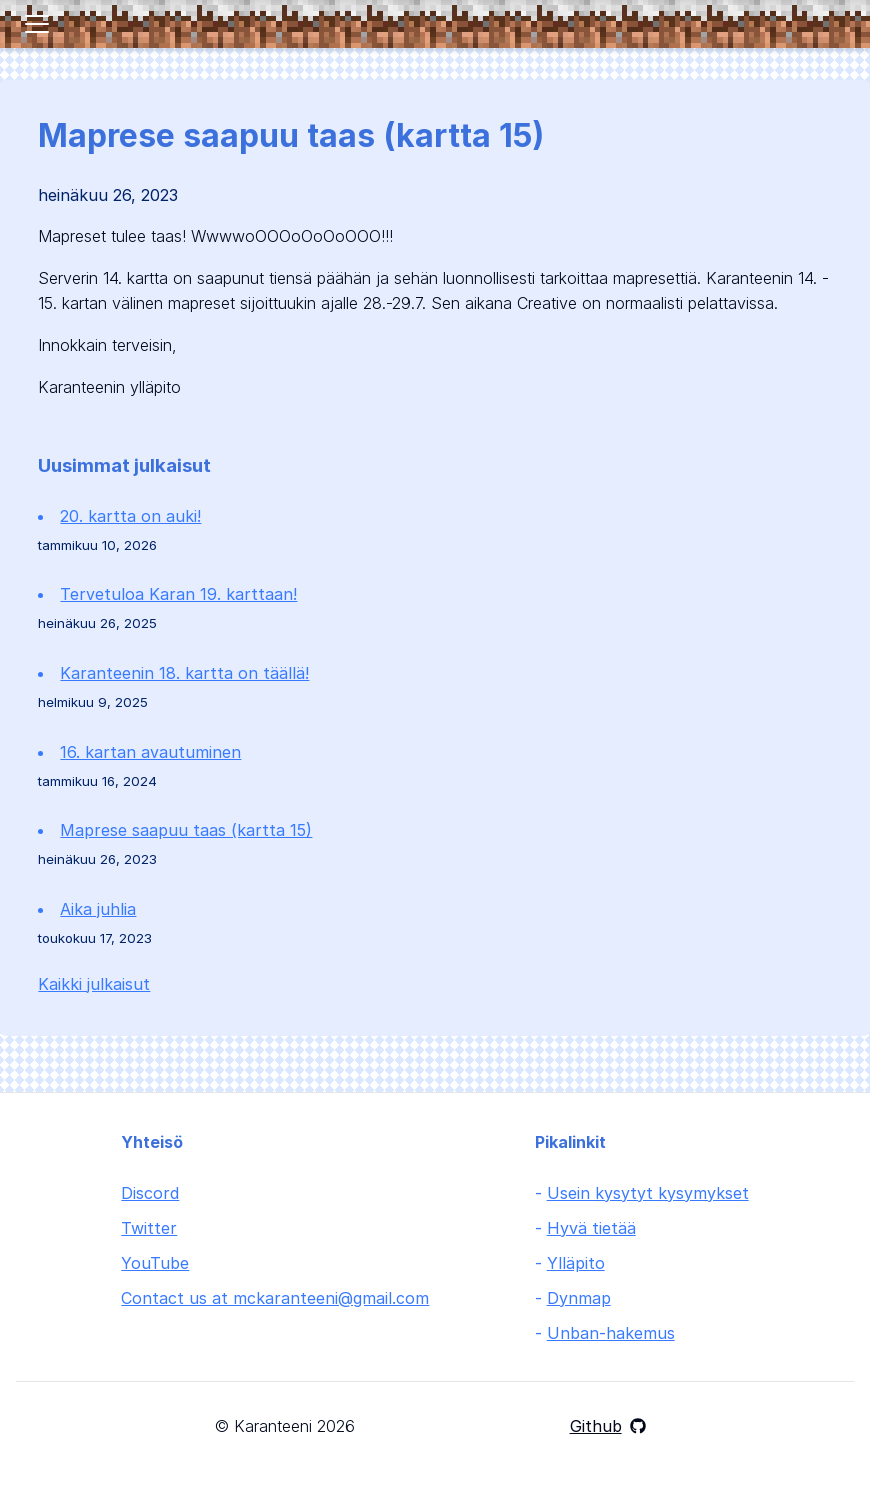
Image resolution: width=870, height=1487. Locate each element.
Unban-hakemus (611, 1333)
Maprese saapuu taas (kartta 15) (186, 830)
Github (608, 1426)
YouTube (155, 1263)
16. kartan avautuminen (150, 752)
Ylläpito (576, 1263)
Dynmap (579, 1298)
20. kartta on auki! (130, 516)
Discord (150, 1193)
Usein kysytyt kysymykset (648, 1193)
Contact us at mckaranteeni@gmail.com (275, 1298)
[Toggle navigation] (37, 24)
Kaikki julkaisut (94, 984)
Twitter (149, 1228)
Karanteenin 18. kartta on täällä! (184, 673)
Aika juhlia (98, 909)
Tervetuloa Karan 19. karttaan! (178, 594)
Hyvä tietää (591, 1228)
